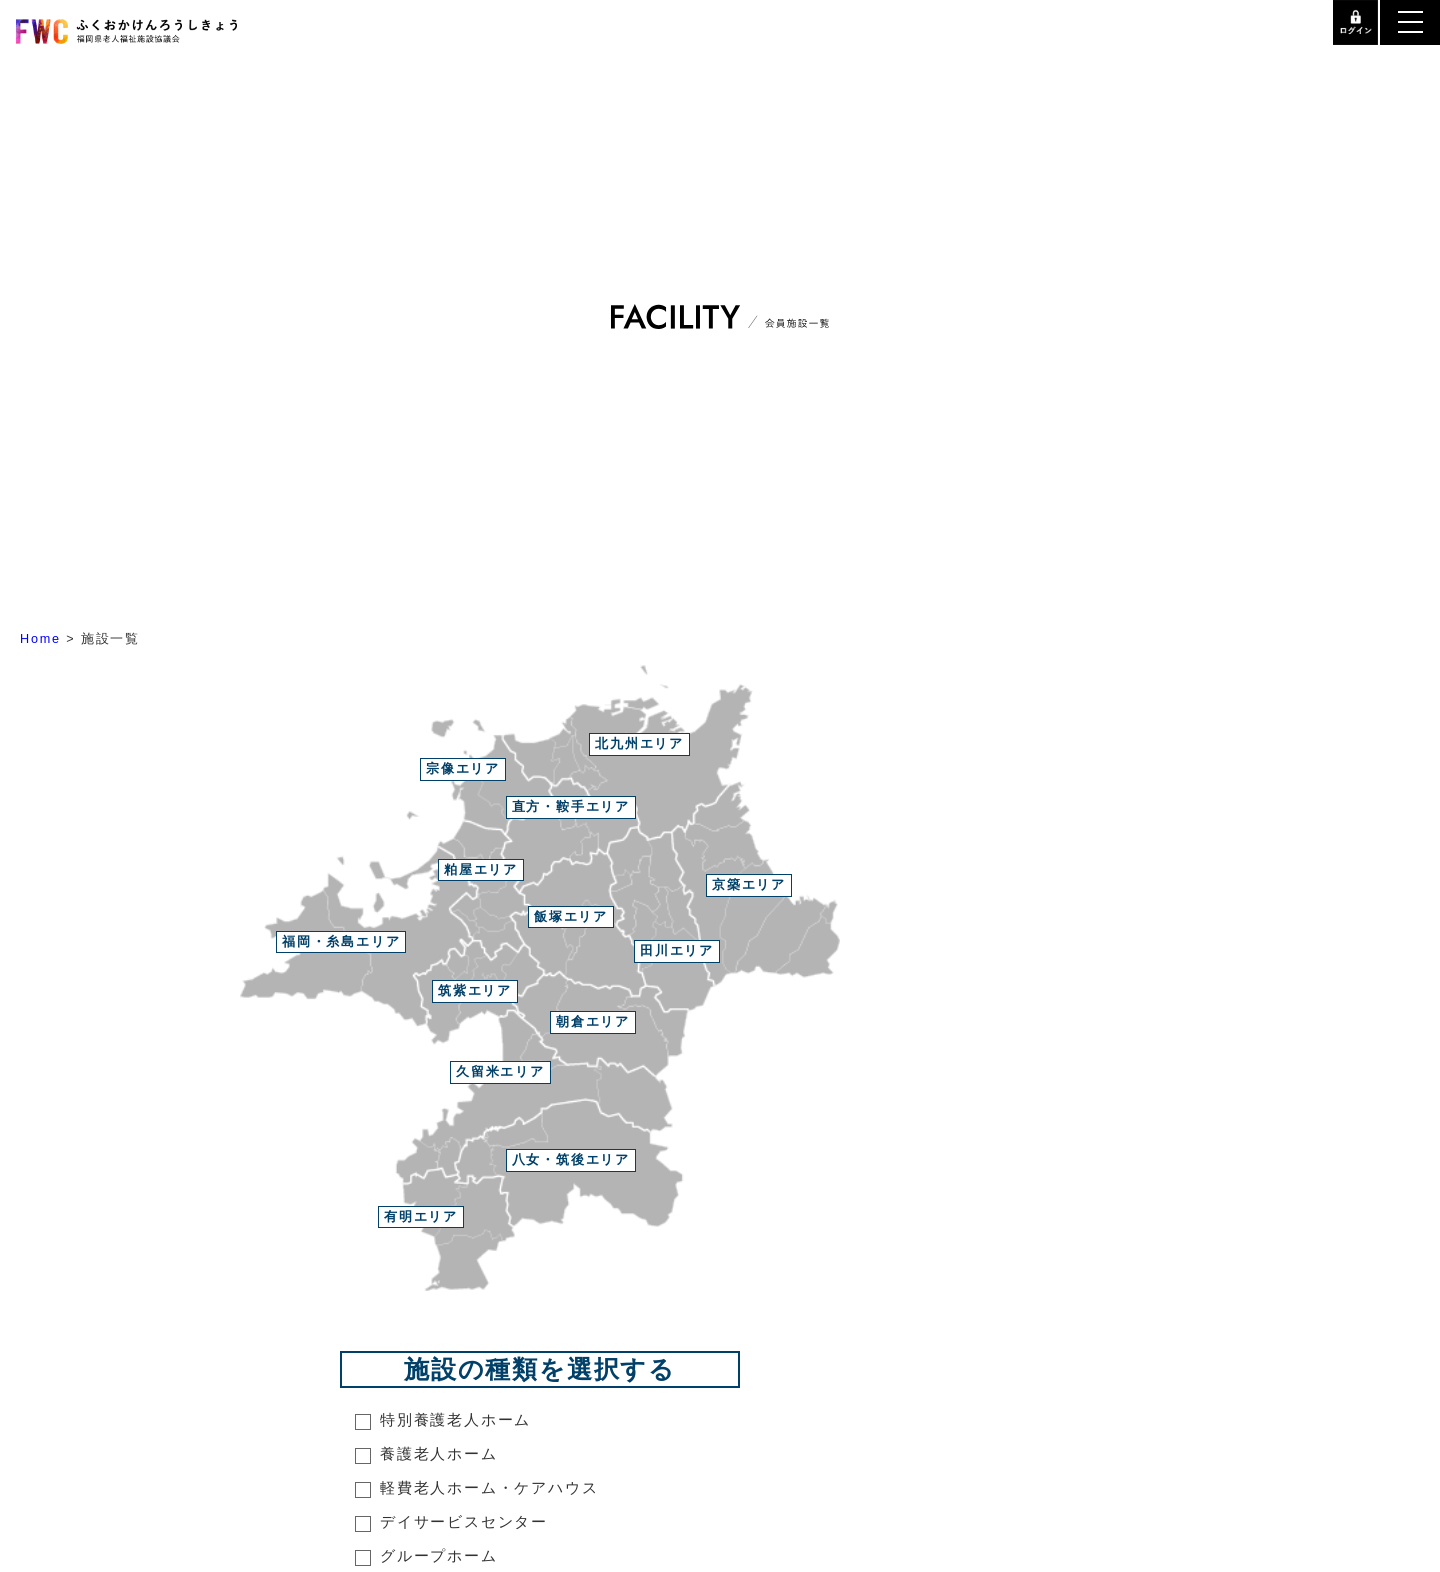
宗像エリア (463, 768)
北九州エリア (639, 743)
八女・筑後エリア (571, 1159)
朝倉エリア (593, 1021)
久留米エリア (500, 1072)
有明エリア (421, 1216)
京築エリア (749, 884)
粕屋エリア (481, 869)
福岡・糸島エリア (341, 941)
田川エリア (677, 950)
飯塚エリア (571, 916)
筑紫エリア (475, 990)
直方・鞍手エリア (571, 806)
